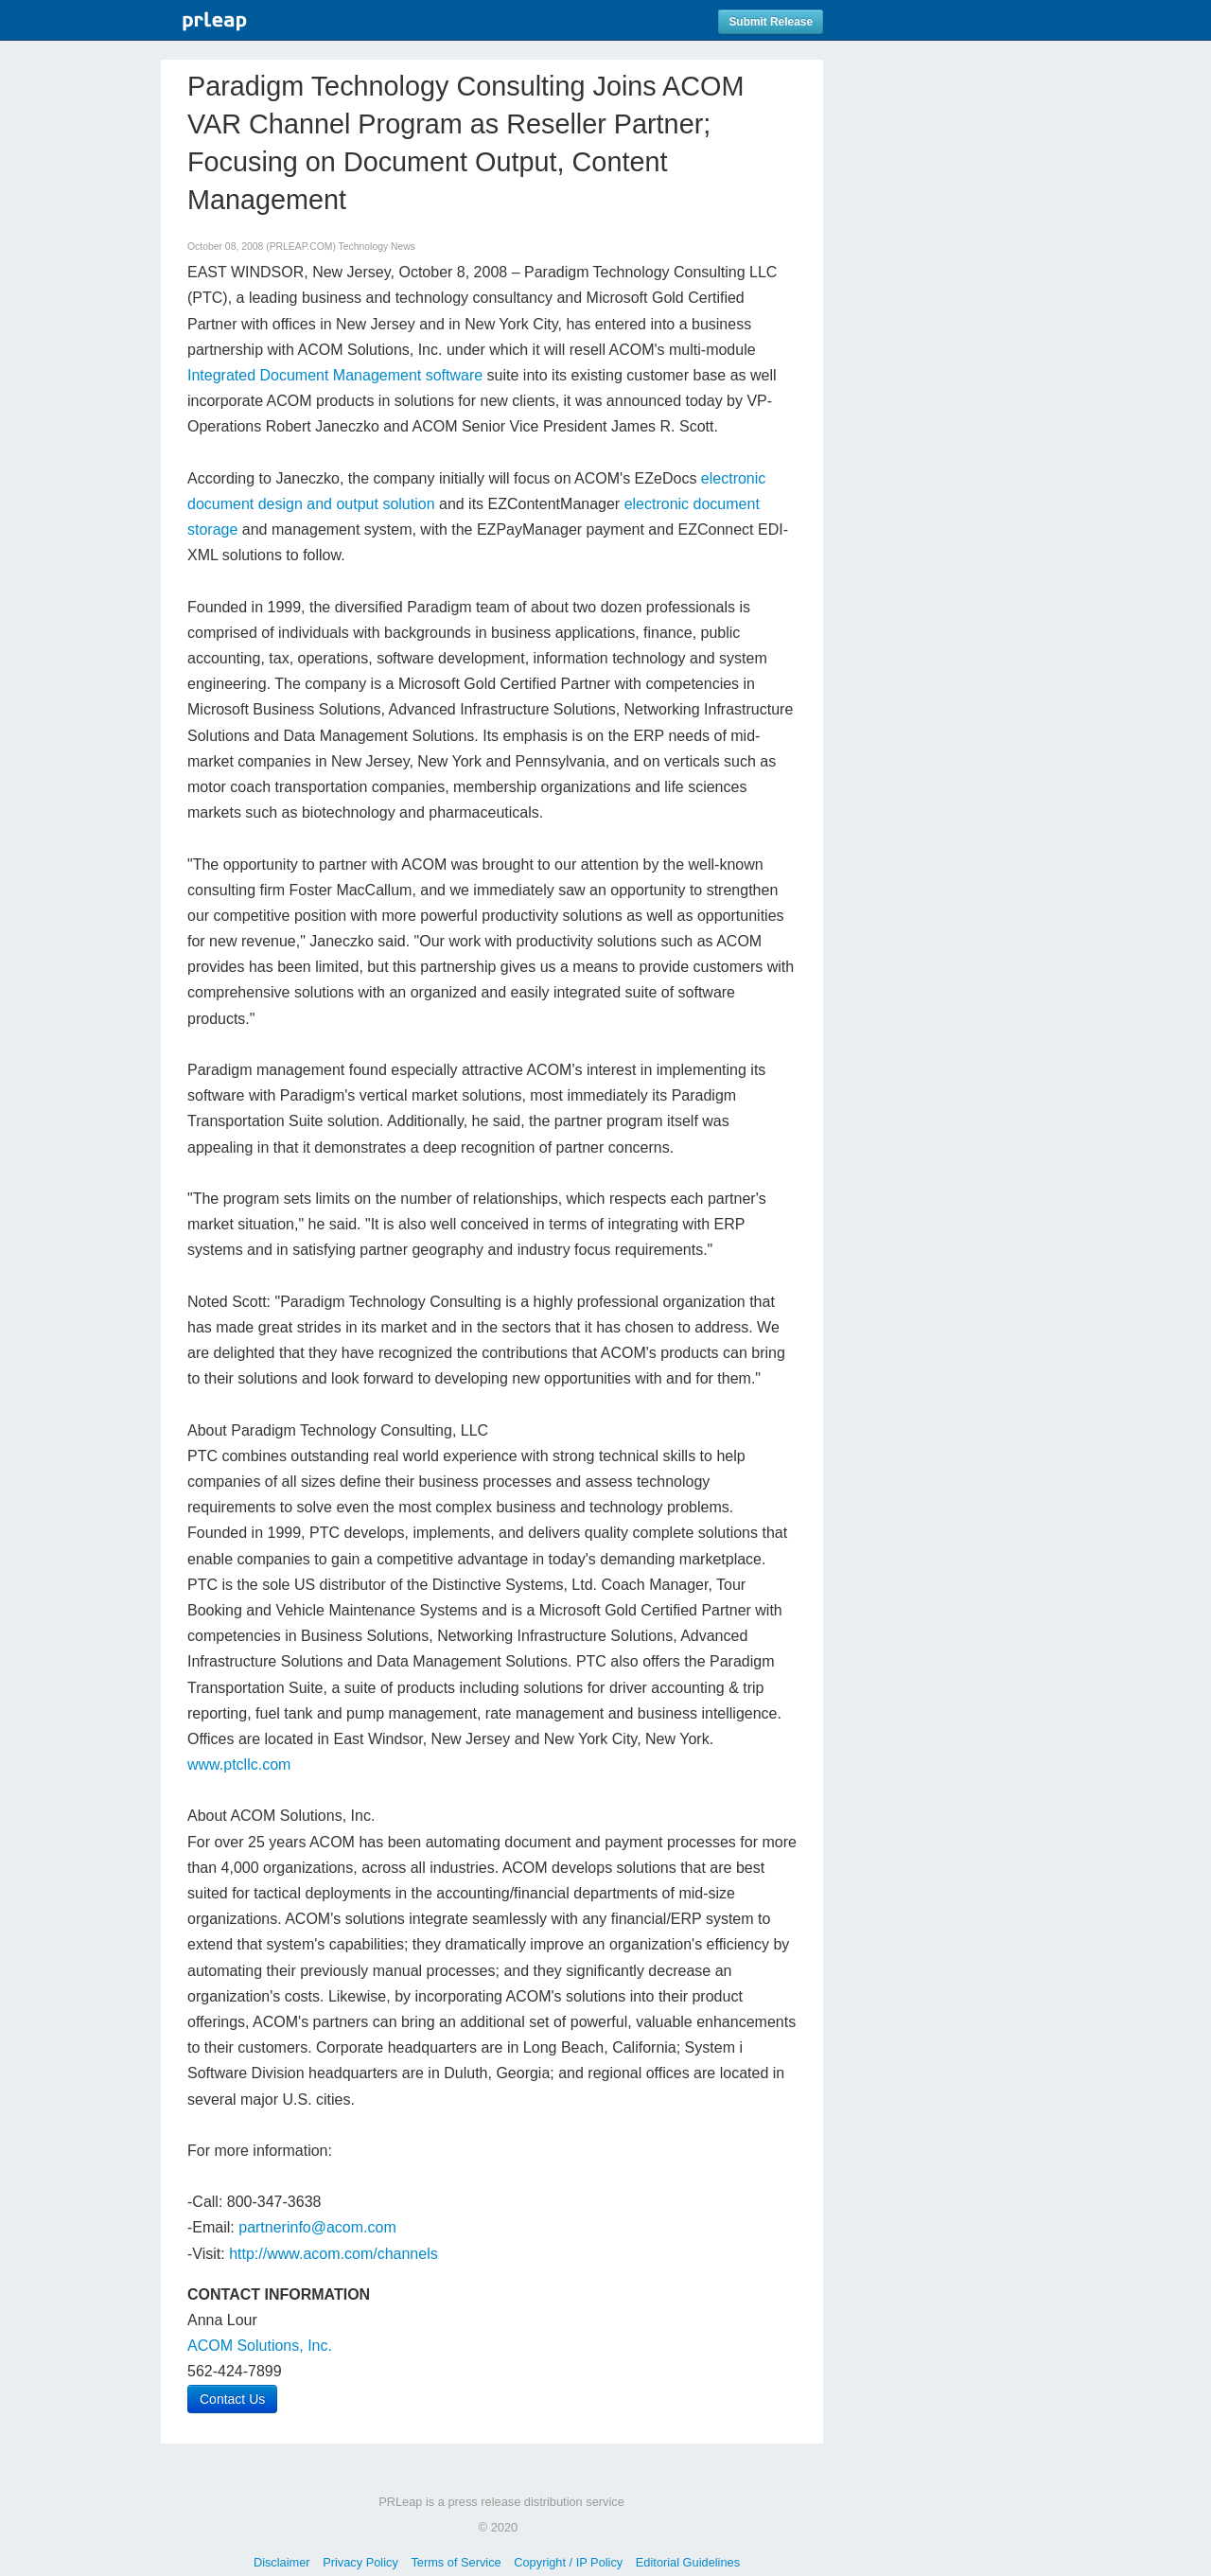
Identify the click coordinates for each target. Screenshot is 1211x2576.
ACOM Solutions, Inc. (259, 2346)
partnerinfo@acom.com (317, 2227)
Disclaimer (282, 2562)
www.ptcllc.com (238, 1764)
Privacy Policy (360, 2562)
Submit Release (770, 21)
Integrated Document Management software (335, 375)
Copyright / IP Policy (568, 2562)
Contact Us (232, 2399)
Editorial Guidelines (688, 2562)
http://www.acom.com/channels (333, 2254)
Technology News (377, 246)
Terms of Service (455, 2562)
